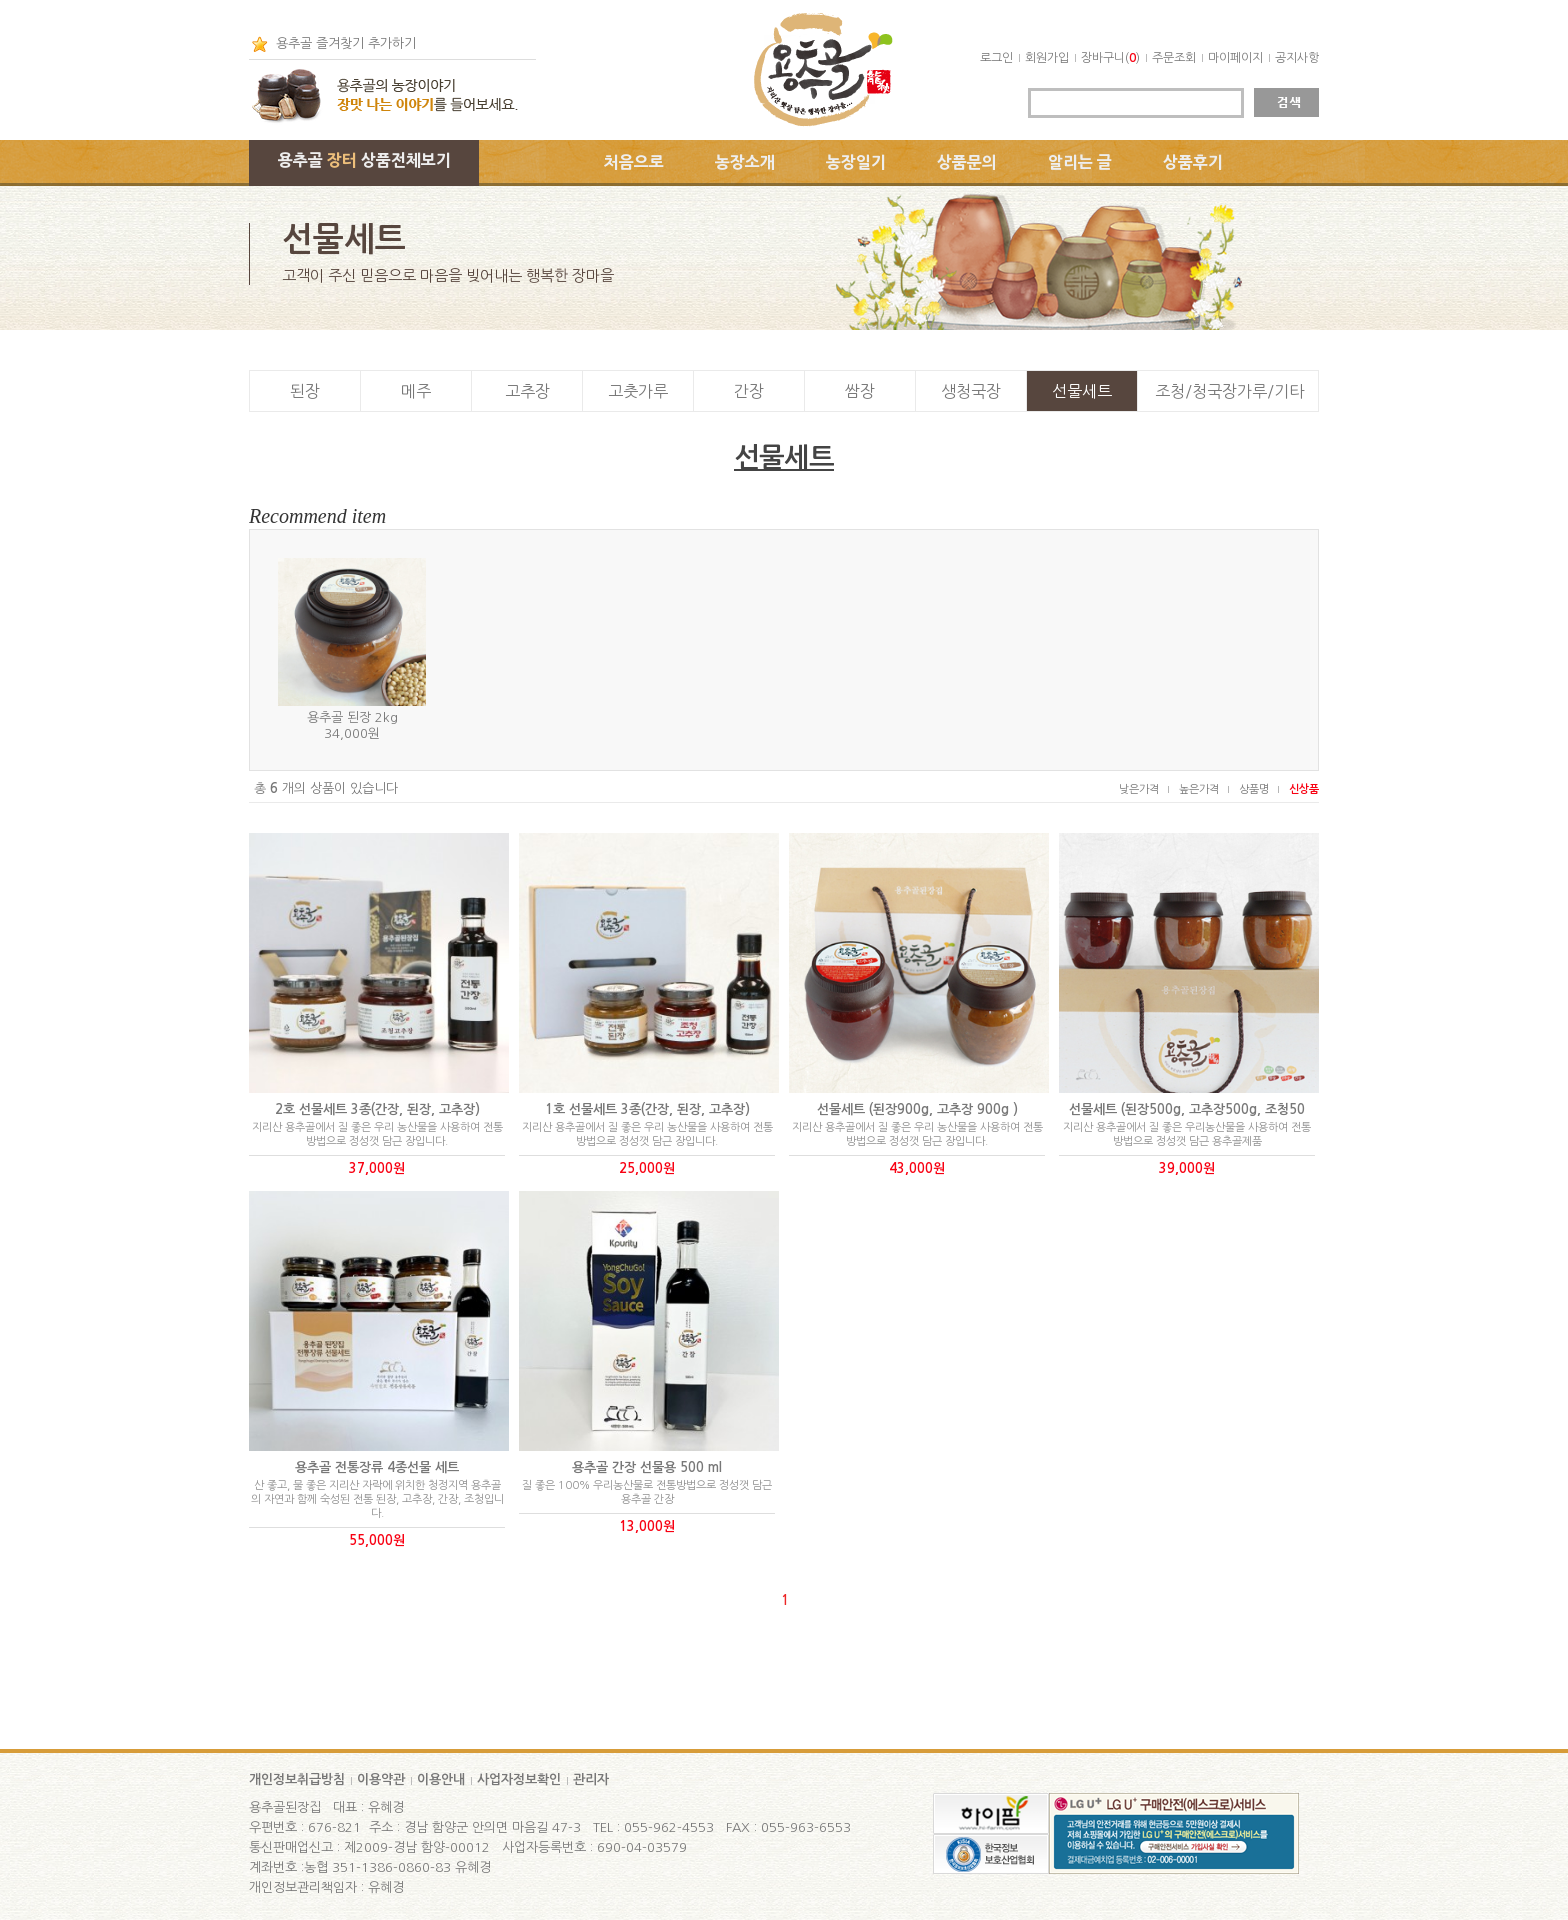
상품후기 (1193, 162)
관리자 (591, 1779)
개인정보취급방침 (297, 1779)
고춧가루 (638, 391)
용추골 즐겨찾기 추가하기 (346, 43)
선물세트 (1082, 391)
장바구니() (1110, 58)
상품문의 (967, 162)
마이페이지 (1235, 58)
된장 (305, 391)
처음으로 (634, 162)
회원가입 (1047, 58)
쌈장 (860, 391)
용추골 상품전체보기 (364, 160)
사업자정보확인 (519, 1779)
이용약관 (381, 1779)
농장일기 (856, 162)
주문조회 (1174, 58)
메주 (416, 391)
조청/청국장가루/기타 (1229, 391)
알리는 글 (1080, 162)
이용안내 (441, 1779)
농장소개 (745, 162)
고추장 (527, 391)
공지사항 (1297, 58)
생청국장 (971, 391)
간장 (749, 391)
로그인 (996, 58)
